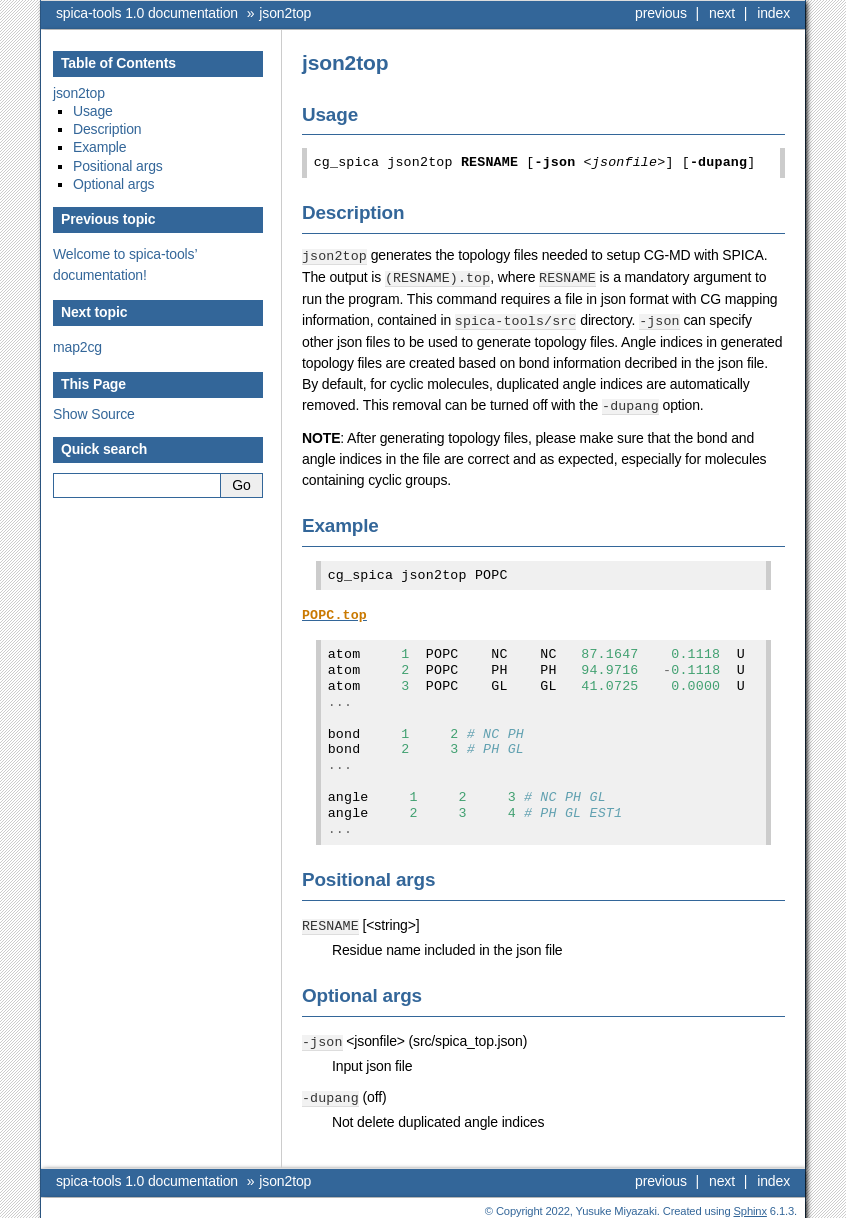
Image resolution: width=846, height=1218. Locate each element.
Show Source (94, 414)
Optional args (113, 184)
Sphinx (750, 1203)
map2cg (77, 347)
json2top (285, 13)
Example (100, 147)
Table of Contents (118, 63)
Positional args (118, 166)
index (773, 13)
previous (661, 13)
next (722, 13)
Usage (93, 111)
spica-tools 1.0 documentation (147, 13)
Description (107, 129)
